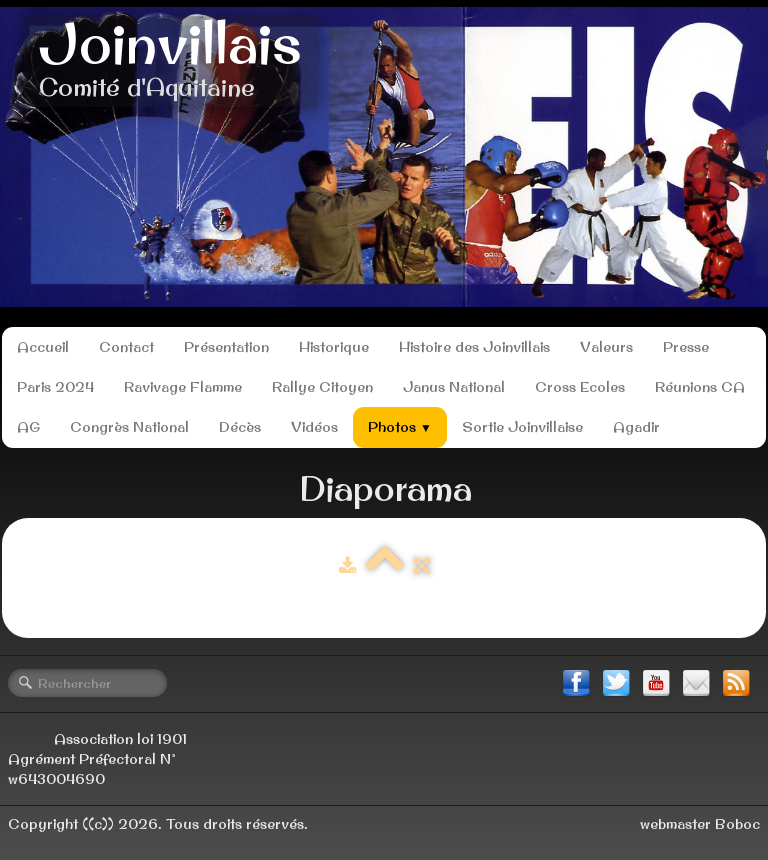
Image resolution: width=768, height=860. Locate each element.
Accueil (43, 347)
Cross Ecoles (580, 387)
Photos (400, 427)
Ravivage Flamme (183, 387)
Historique (334, 347)
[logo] (170, 61)
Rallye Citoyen (322, 387)
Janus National (454, 387)
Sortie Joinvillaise (522, 427)
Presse (686, 347)
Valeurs (606, 347)
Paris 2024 (55, 387)
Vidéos (314, 427)
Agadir (636, 427)
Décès (240, 427)
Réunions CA (700, 387)
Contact (126, 347)
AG (28, 427)
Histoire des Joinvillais (474, 347)
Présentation (226, 347)
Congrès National (129, 427)
